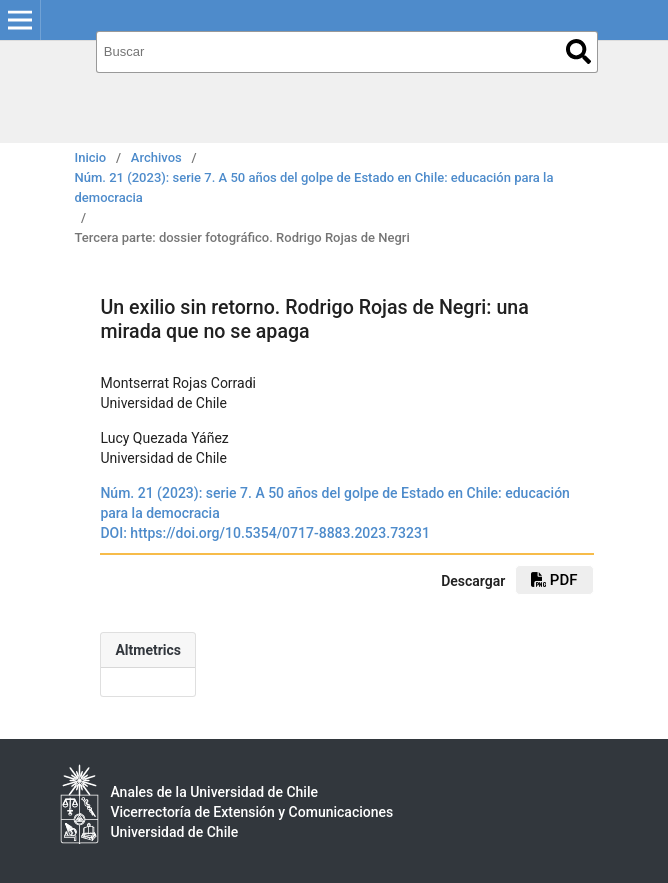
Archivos (156, 157)
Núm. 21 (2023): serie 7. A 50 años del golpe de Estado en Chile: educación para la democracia (314, 187)
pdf (554, 580)
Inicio (91, 157)
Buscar (578, 51)
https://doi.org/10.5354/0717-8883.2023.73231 (280, 533)
